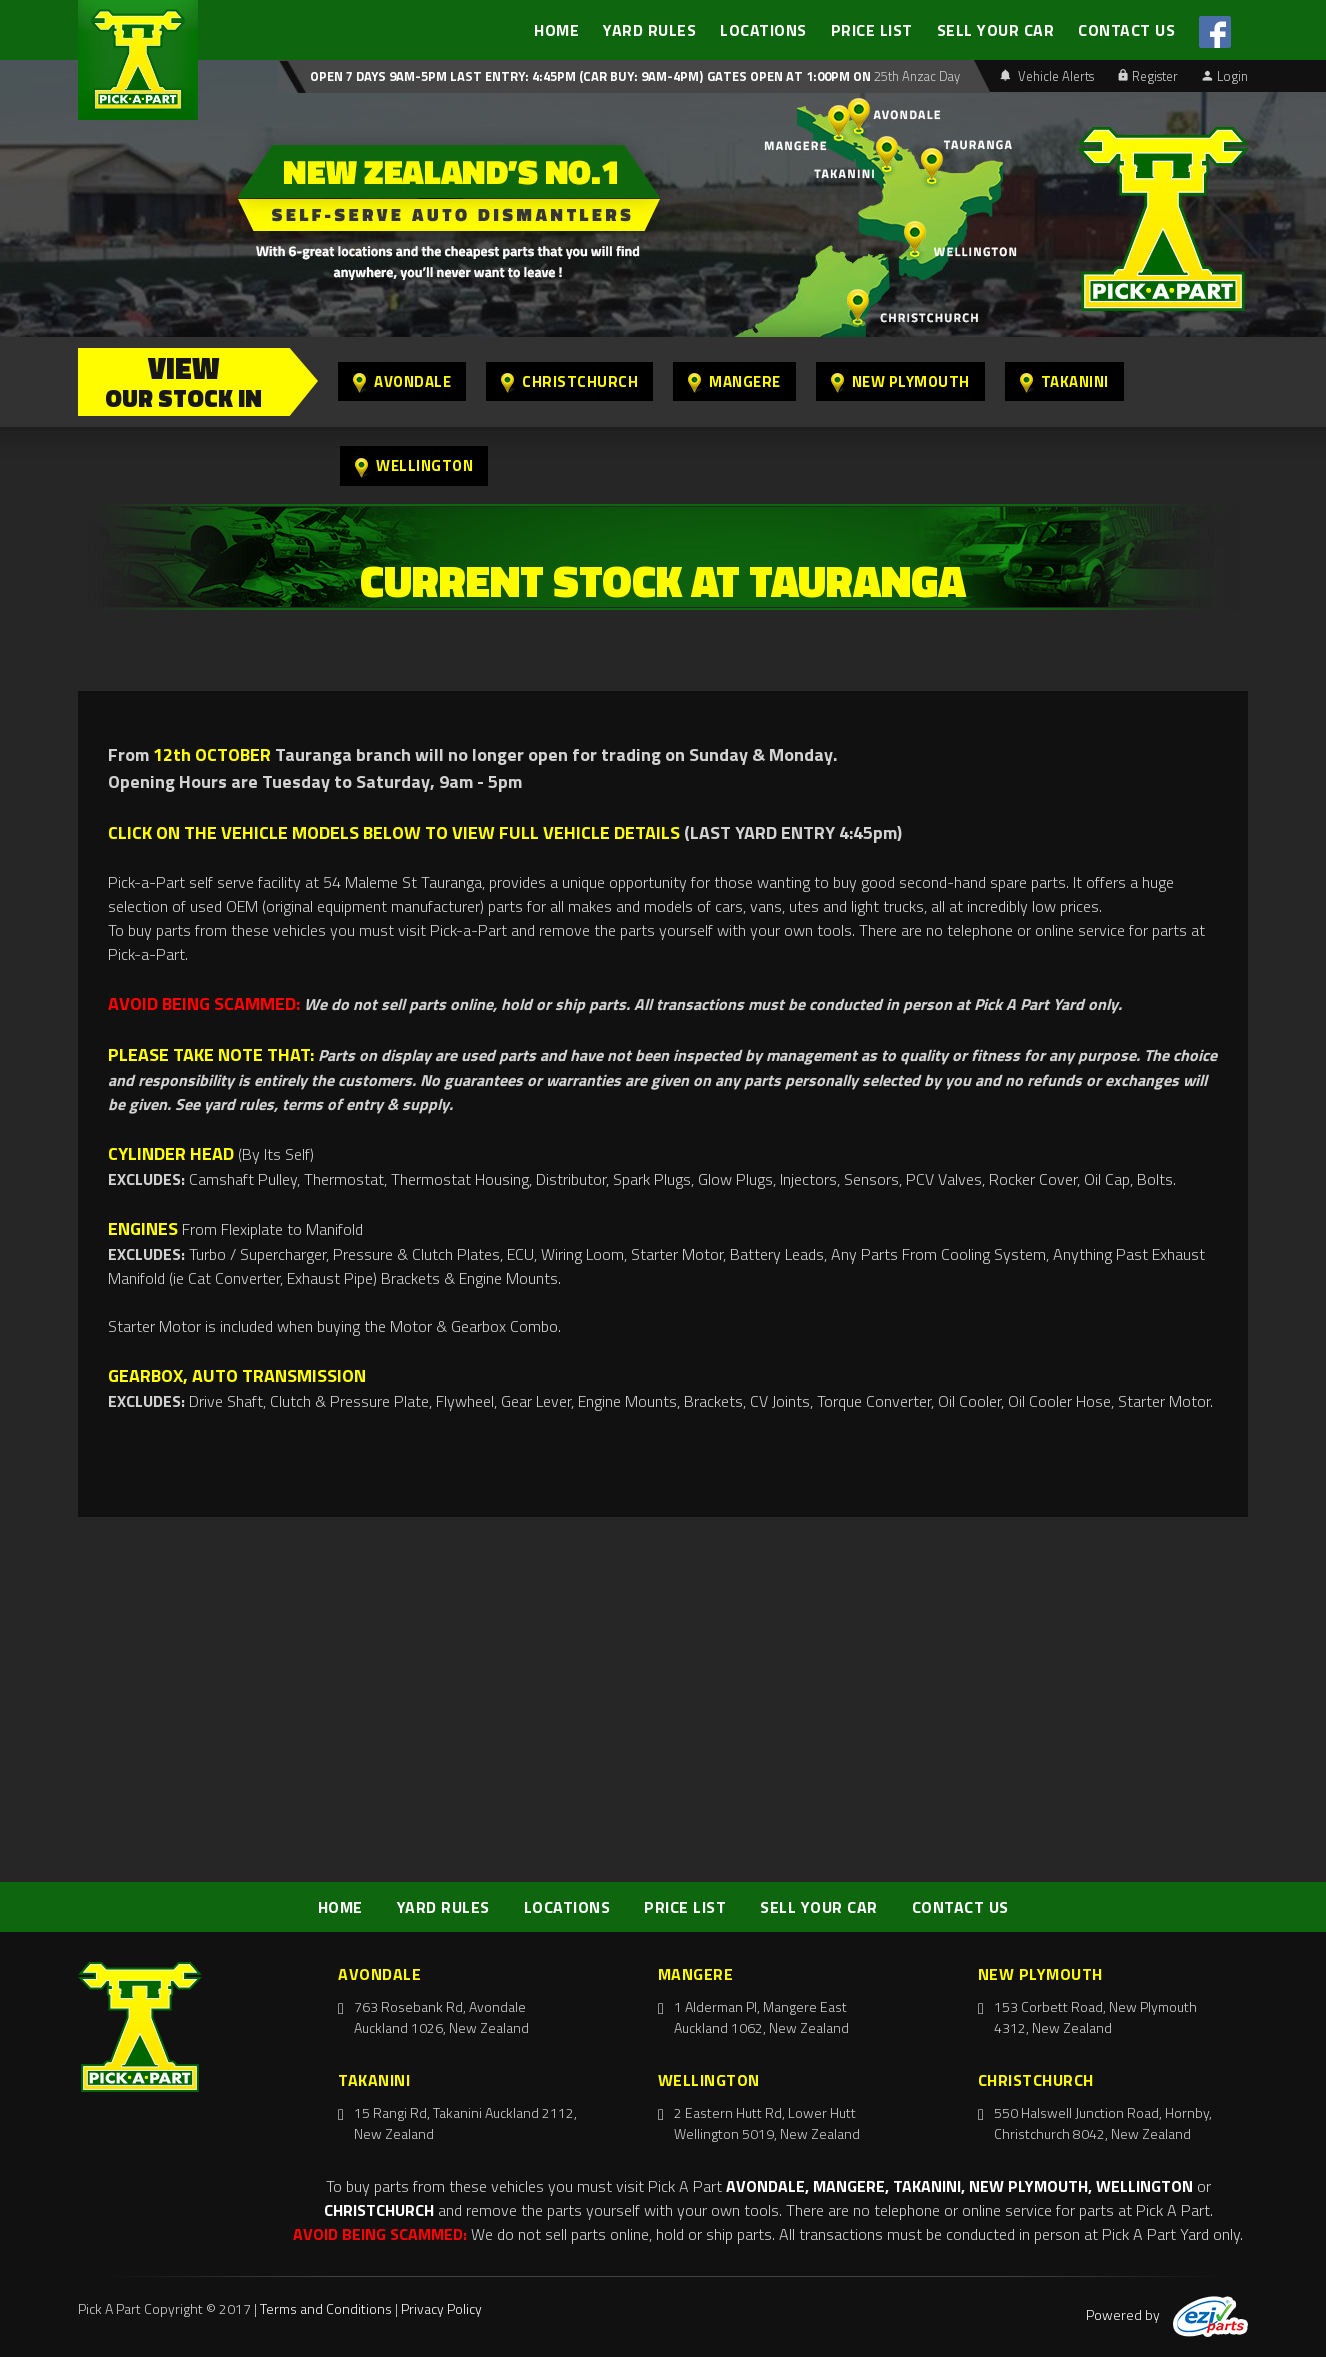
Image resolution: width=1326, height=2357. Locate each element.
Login (1225, 76)
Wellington (414, 465)
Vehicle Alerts (1047, 76)
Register (1148, 76)
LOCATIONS (763, 30)
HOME (556, 30)
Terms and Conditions (326, 2308)
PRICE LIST (872, 30)
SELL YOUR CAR (996, 30)
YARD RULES (649, 30)
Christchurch (569, 381)
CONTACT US (1126, 30)
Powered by (1167, 2314)
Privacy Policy (441, 2308)
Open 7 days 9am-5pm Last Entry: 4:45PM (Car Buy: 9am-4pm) (506, 76)
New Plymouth (900, 381)
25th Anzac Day (915, 76)
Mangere (734, 381)
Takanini (1064, 381)
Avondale (402, 381)
